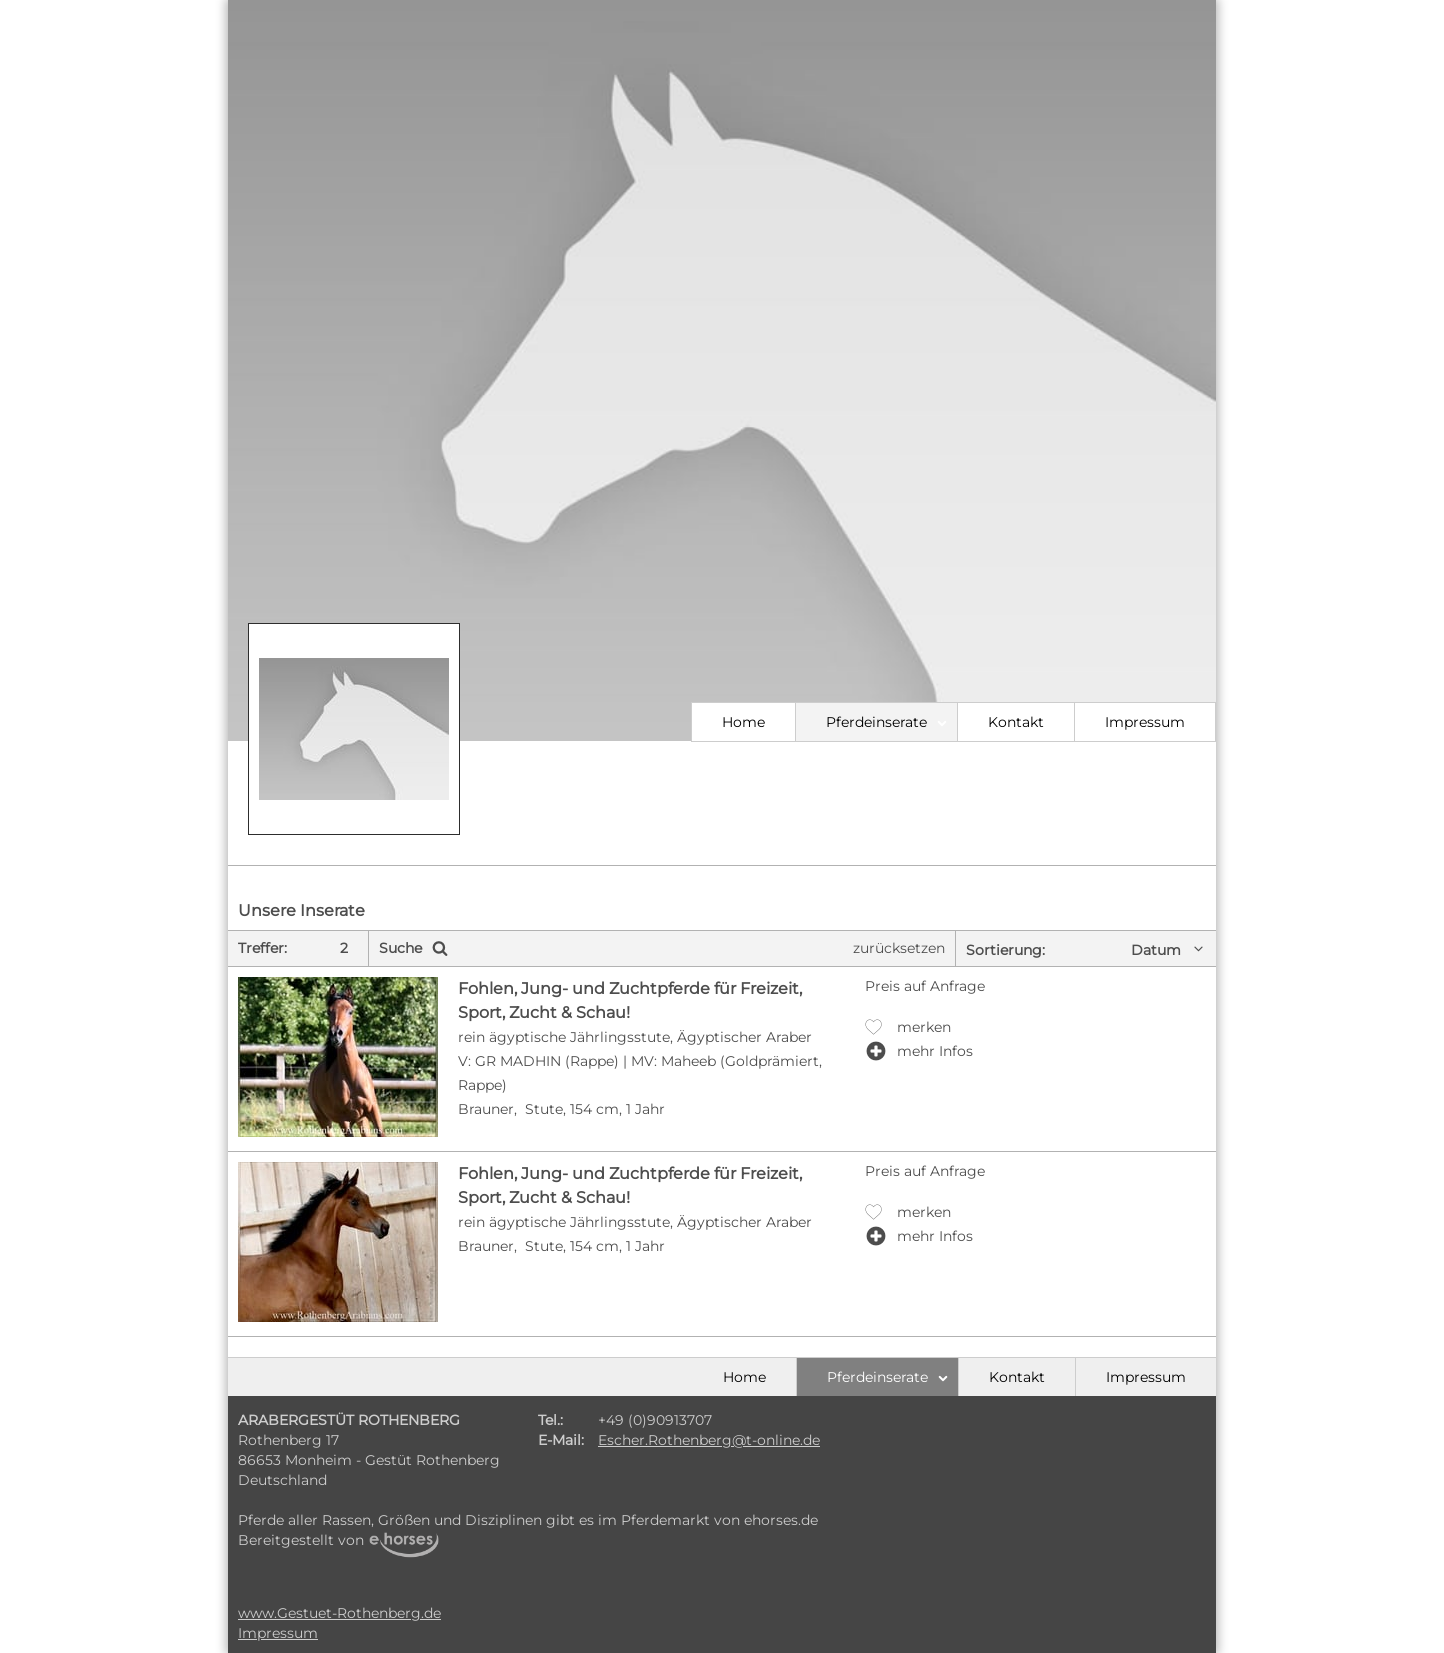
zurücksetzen (899, 948)
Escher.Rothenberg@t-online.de (709, 1440)
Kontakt (1016, 722)
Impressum (1145, 722)
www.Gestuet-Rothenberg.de (339, 1613)
